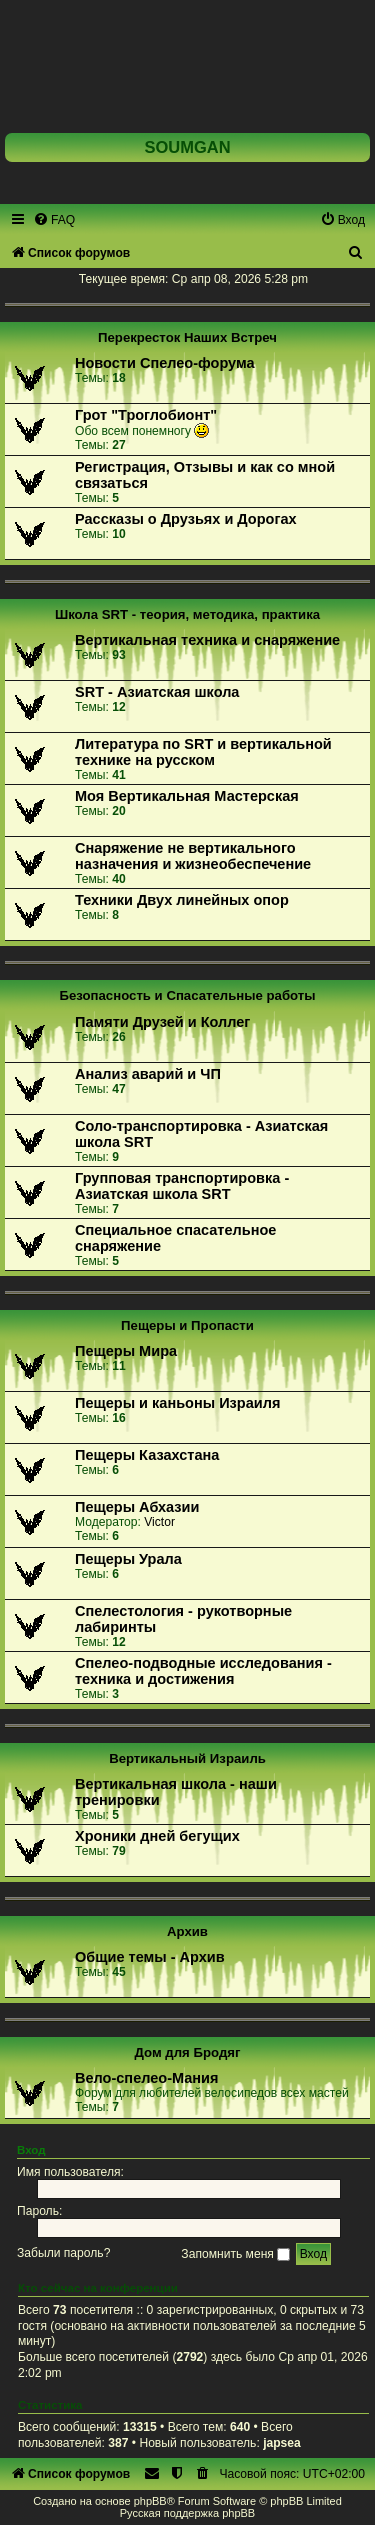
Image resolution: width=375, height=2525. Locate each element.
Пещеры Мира (126, 1351)
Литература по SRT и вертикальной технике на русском (203, 752)
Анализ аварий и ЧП (148, 1074)
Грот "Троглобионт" (146, 415)
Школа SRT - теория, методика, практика (187, 614)
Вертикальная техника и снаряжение (207, 640)
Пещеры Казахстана (147, 1455)
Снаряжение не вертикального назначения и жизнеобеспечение (193, 856)
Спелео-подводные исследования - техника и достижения (203, 1671)
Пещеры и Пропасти (187, 1325)
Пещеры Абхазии (137, 1507)
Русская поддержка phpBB (187, 2513)
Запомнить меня (235, 2254)
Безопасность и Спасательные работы (187, 995)
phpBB (150, 2501)
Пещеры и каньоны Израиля (177, 1403)
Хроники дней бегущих (157, 1836)
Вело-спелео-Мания (147, 2078)
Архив (187, 1931)
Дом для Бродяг (188, 2052)
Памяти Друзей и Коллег (162, 1022)
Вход (31, 2150)
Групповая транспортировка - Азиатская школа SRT (182, 1186)
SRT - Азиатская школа (157, 692)
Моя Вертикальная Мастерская (187, 796)
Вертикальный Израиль (187, 1758)
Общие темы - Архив (150, 1957)
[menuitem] (54, 220)
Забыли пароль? (63, 2254)
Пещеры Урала (128, 1559)
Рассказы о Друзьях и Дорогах (186, 519)
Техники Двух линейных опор (182, 900)
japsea (282, 2443)
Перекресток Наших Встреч (187, 337)
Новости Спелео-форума (165, 363)
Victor (159, 1522)
